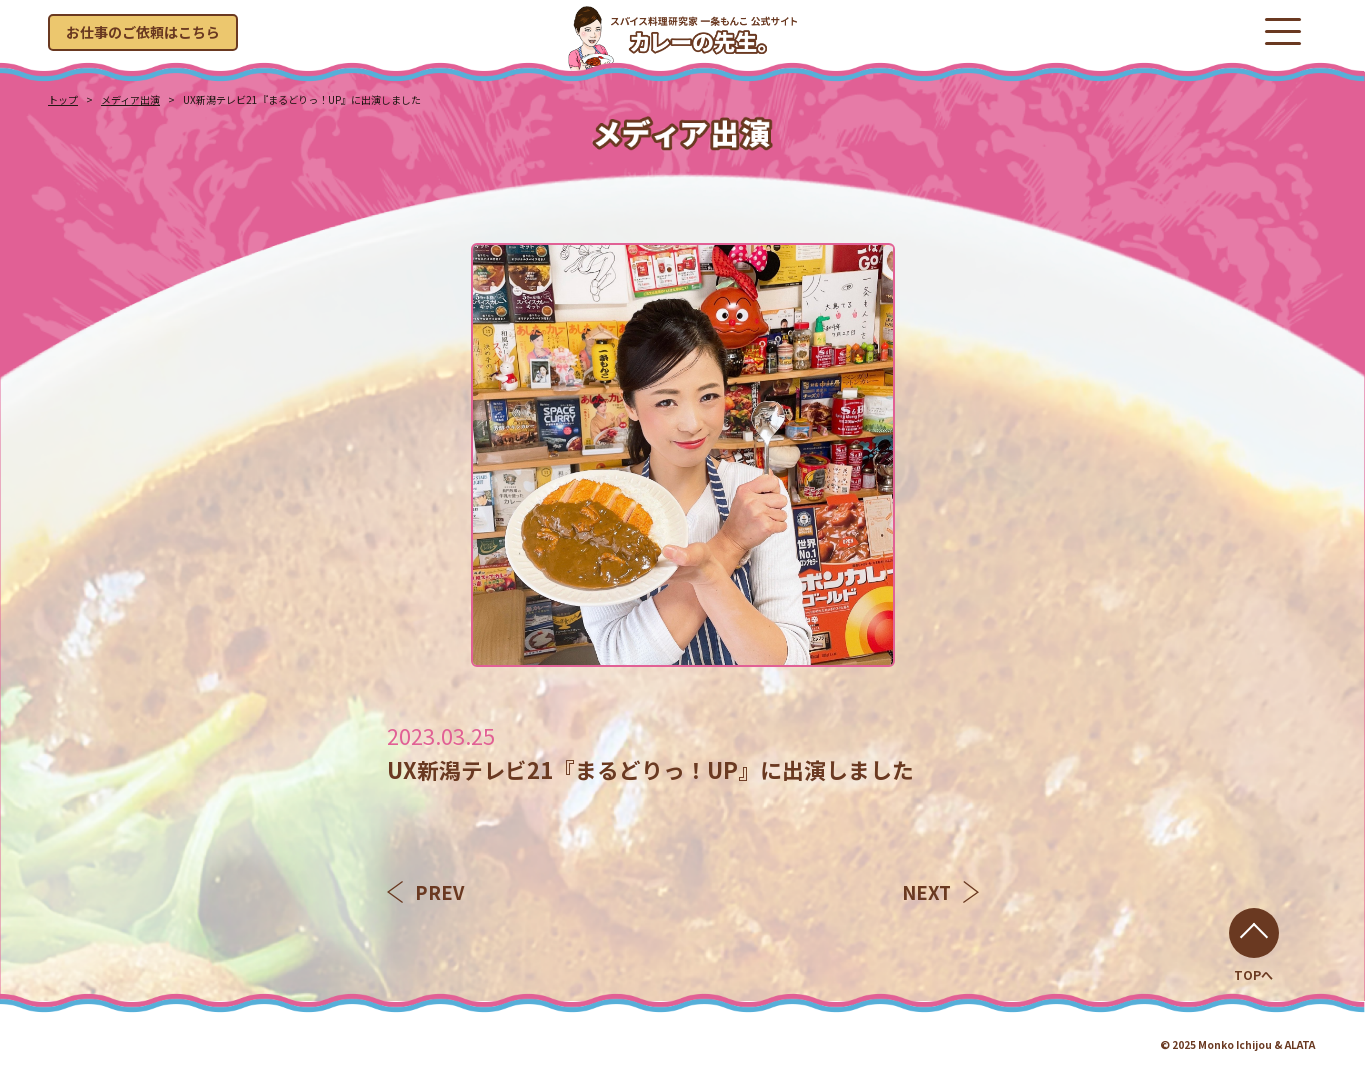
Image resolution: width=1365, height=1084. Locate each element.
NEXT (940, 892)
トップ (63, 99)
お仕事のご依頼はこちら (143, 32)
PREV (425, 892)
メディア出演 (130, 99)
